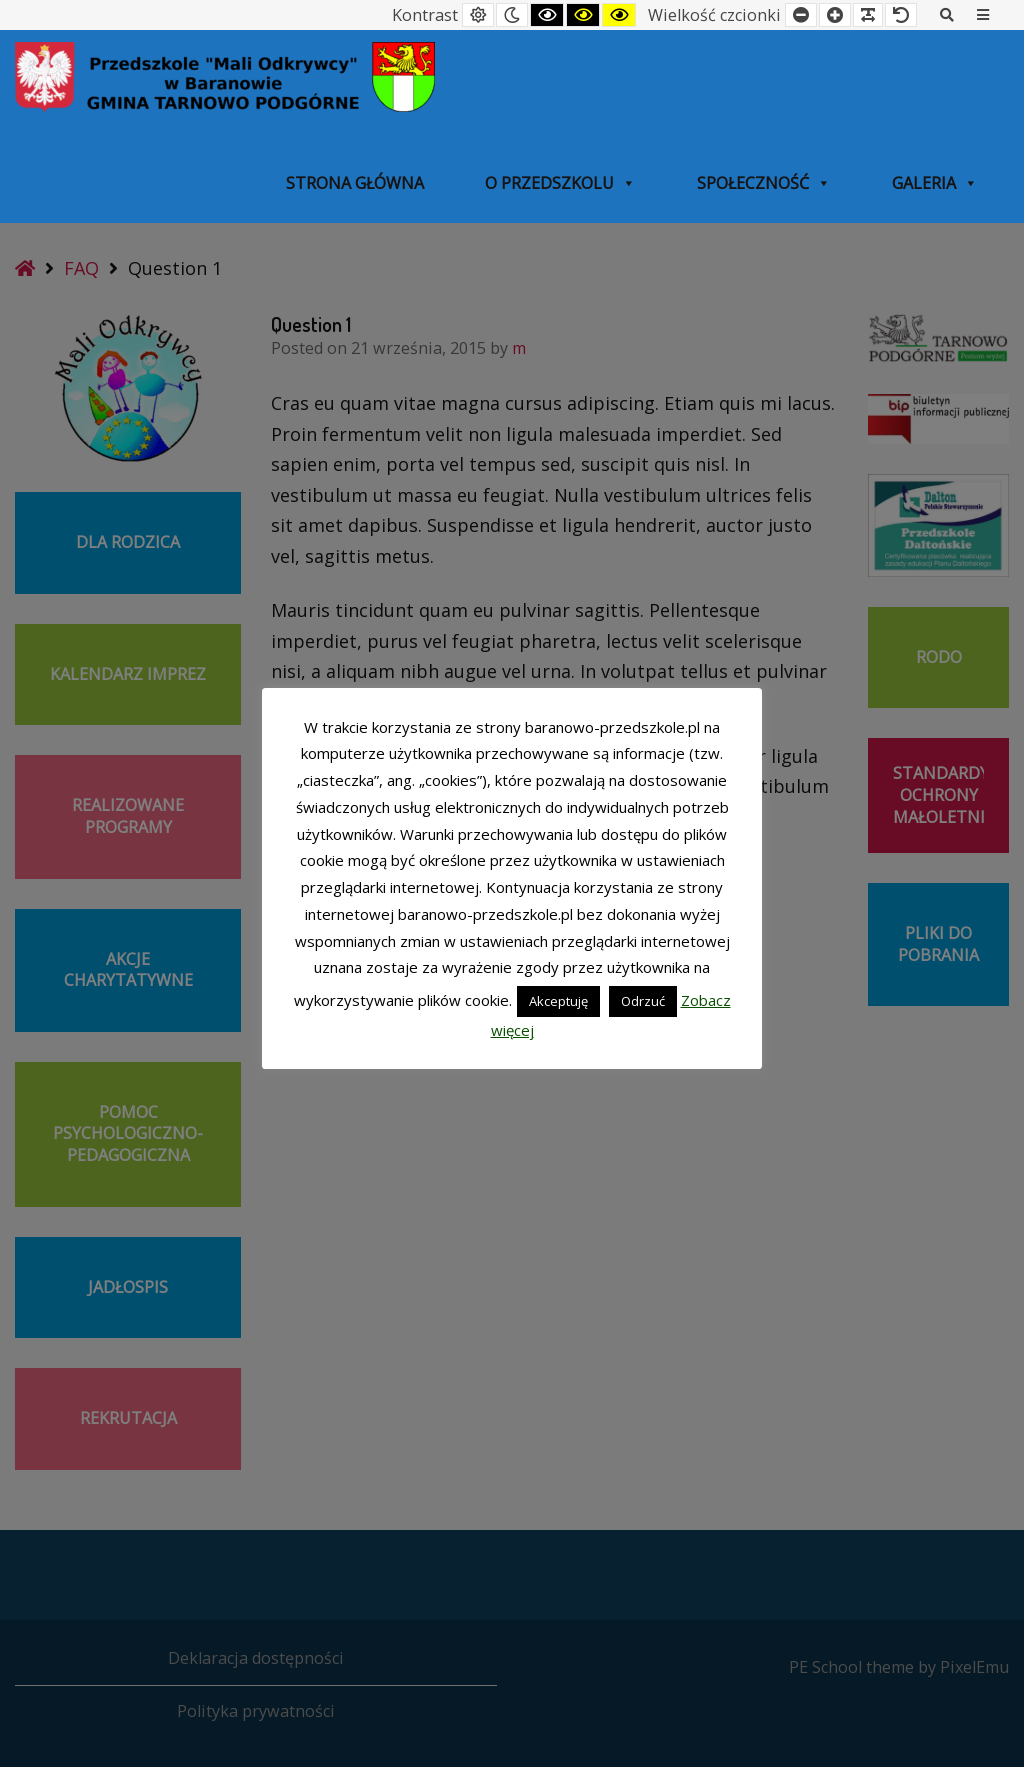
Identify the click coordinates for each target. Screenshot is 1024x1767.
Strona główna (355, 183)
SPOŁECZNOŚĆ (764, 183)
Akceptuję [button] (558, 1001)
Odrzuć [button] (643, 1001)
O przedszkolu (560, 183)
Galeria (935, 183)
